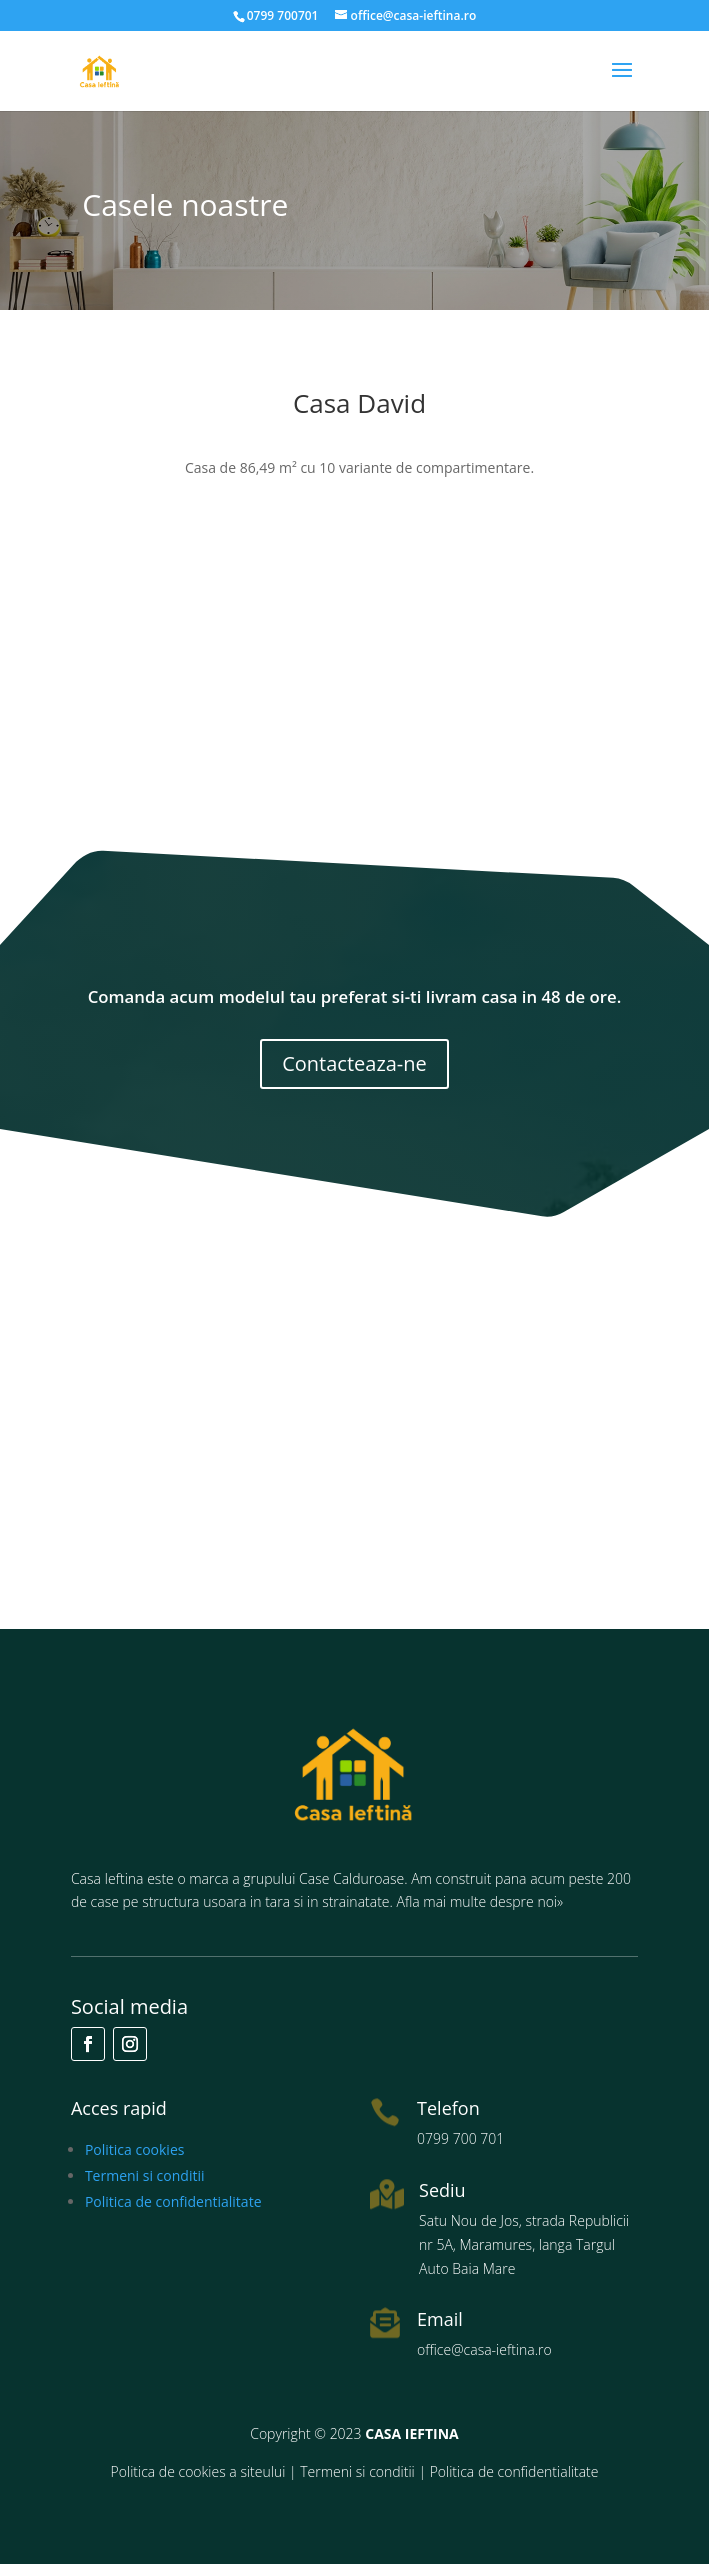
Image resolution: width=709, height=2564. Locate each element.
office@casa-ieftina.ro (484, 2349)
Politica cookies (135, 2149)
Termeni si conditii (145, 2175)
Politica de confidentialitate (173, 2201)
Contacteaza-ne (354, 1063)
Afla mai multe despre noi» (480, 1901)
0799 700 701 (460, 2138)
